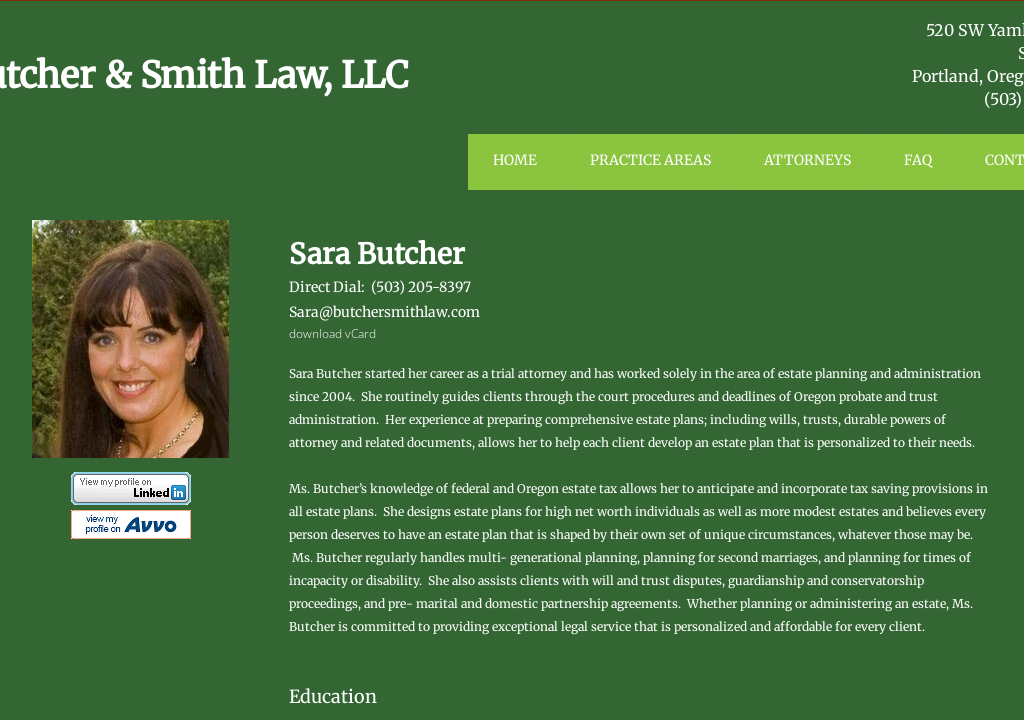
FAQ (918, 160)
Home (515, 160)
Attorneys (807, 160)
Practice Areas (650, 160)
